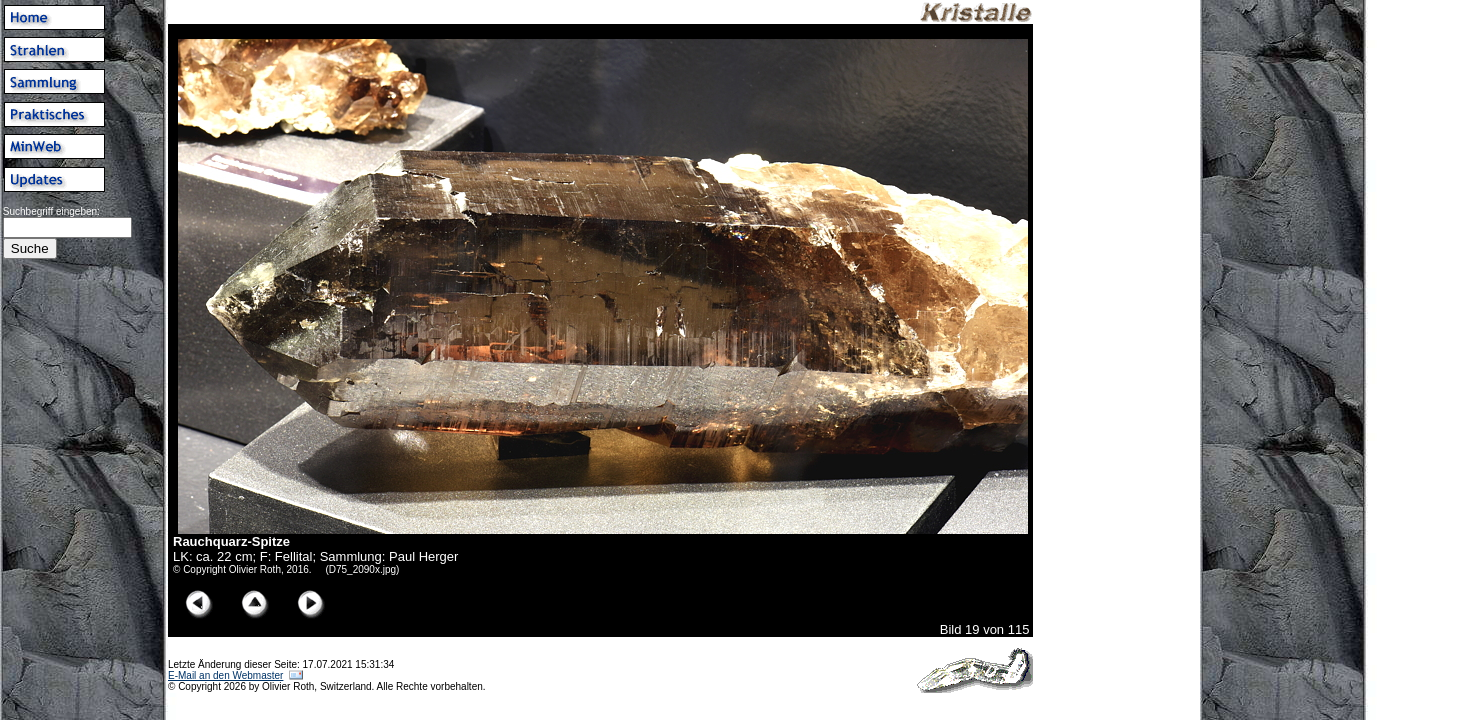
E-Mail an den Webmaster (225, 675)
